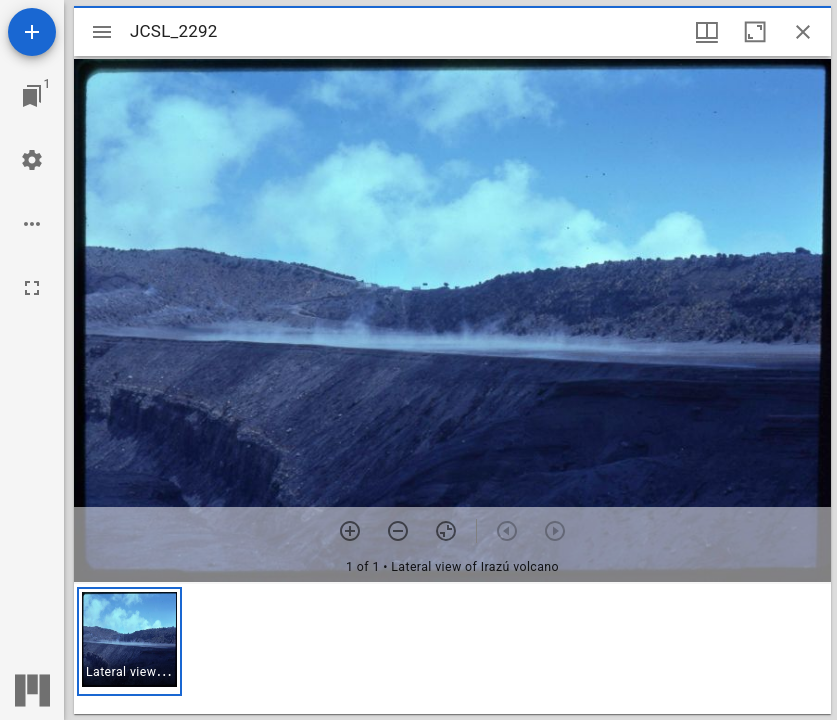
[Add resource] (32, 32)
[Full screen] (32, 288)
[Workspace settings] (32, 160)
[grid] (452, 649)
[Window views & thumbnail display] (707, 32)
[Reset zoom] (446, 531)
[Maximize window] (755, 32)
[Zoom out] (398, 531)
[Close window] (803, 32)
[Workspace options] (32, 224)
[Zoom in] (350, 531)
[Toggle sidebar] (102, 32)
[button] (129, 641)
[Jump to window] (32, 96)
